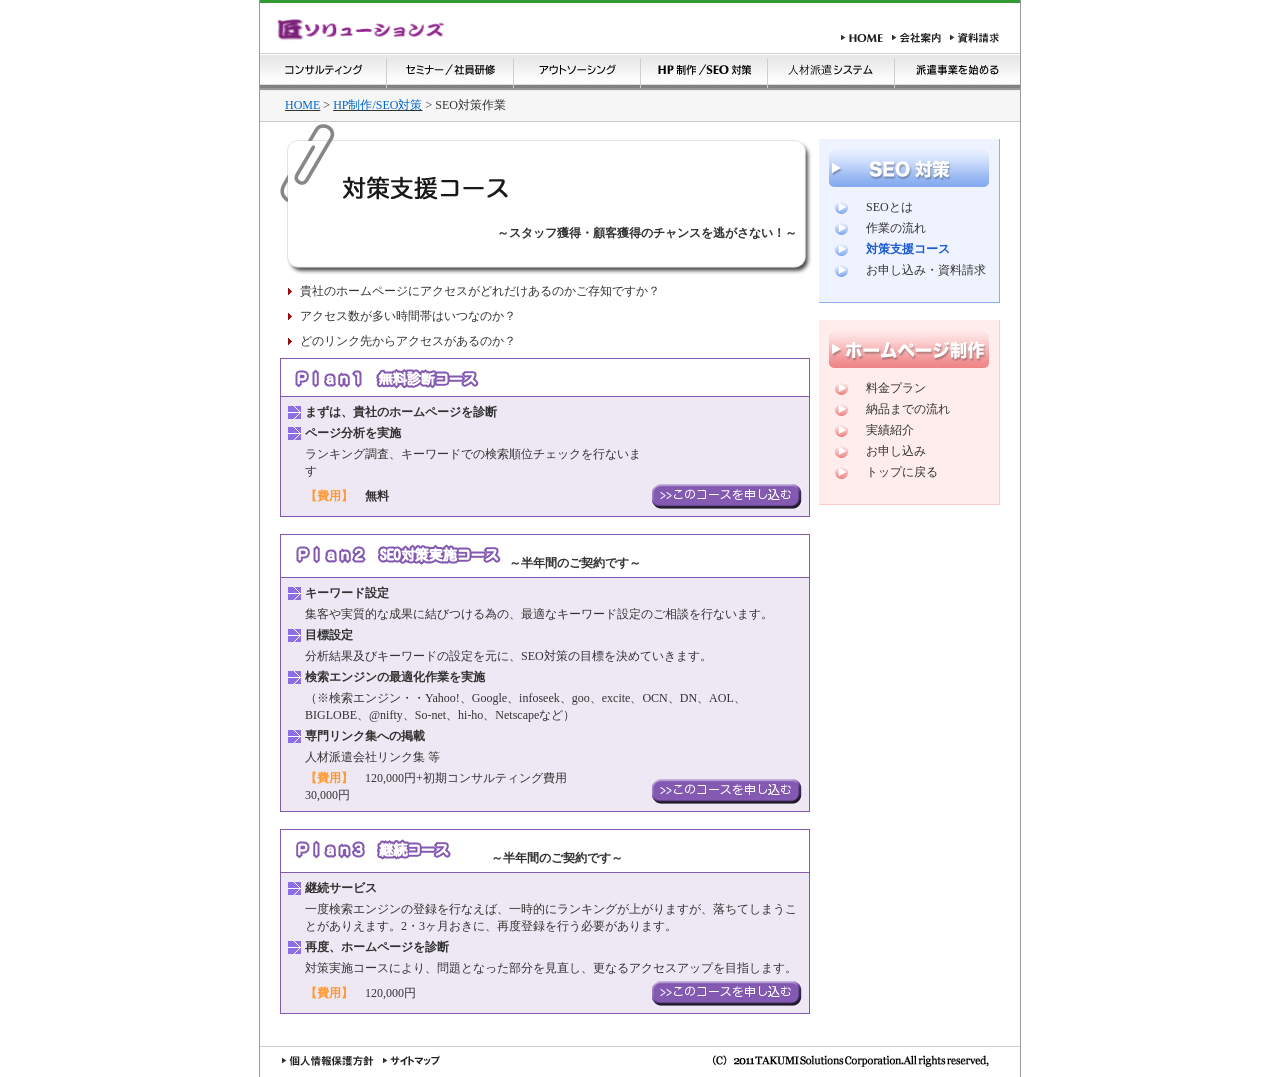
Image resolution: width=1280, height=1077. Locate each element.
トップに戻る (902, 472)
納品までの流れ (908, 409)
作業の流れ (896, 228)
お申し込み (896, 451)
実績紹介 (890, 430)
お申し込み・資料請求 (926, 270)
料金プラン (896, 388)
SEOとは (889, 207)
